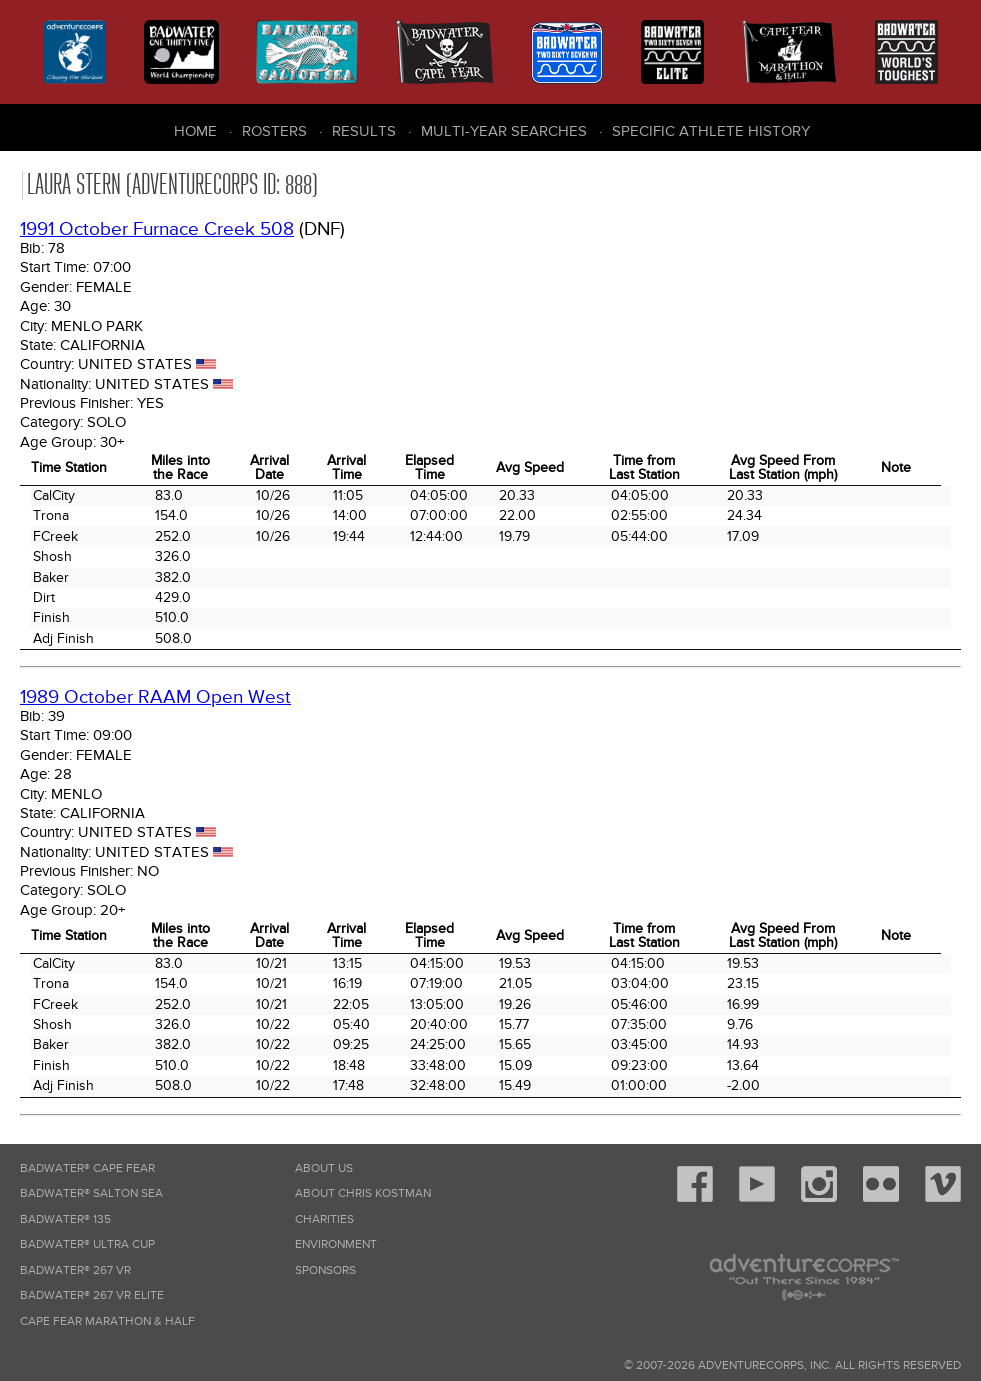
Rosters (274, 131)
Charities (324, 1219)
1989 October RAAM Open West (155, 697)
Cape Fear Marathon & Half (107, 1321)
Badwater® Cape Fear (87, 1168)
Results (364, 131)
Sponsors (325, 1270)
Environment (336, 1244)
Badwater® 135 (65, 1219)
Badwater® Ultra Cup (87, 1244)
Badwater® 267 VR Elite (92, 1295)
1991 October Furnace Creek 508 (157, 229)
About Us (324, 1168)
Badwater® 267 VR (75, 1270)
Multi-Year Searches (504, 131)
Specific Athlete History (711, 131)
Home (195, 131)
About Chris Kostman (363, 1193)
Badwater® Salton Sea (91, 1193)
